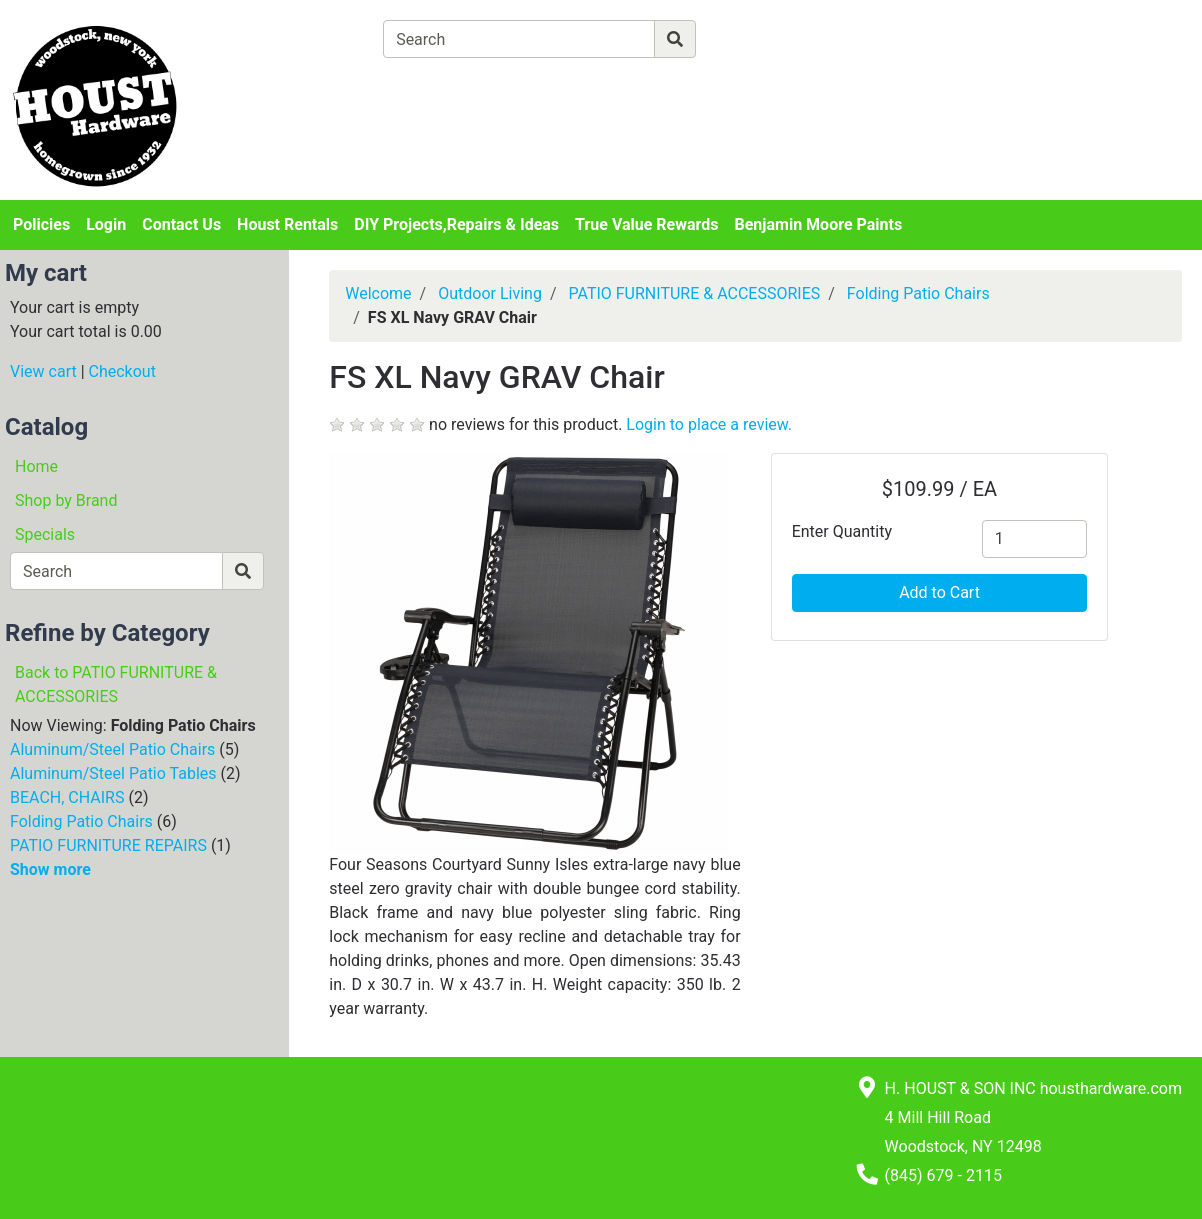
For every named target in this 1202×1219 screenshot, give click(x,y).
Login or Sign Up (1052, 63)
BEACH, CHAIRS (67, 797)
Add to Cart (939, 592)
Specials (45, 534)
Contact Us (181, 224)
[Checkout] (651, 85)
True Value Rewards (646, 224)
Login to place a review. (709, 424)
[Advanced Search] (783, 38)
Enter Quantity (842, 531)
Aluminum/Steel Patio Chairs (112, 749)
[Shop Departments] (311, 39)
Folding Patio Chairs (81, 821)
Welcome (378, 293)
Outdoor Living (490, 293)
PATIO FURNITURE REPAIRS (108, 845)
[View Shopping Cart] (461, 85)
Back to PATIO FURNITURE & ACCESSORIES (116, 684)
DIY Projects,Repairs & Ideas (456, 224)
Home (36, 466)
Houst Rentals (287, 224)
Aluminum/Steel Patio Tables (113, 773)
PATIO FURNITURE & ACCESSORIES (694, 293)
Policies (41, 224)
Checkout (122, 371)
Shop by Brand (66, 500)
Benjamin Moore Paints (819, 224)
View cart (43, 371)
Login (106, 224)
